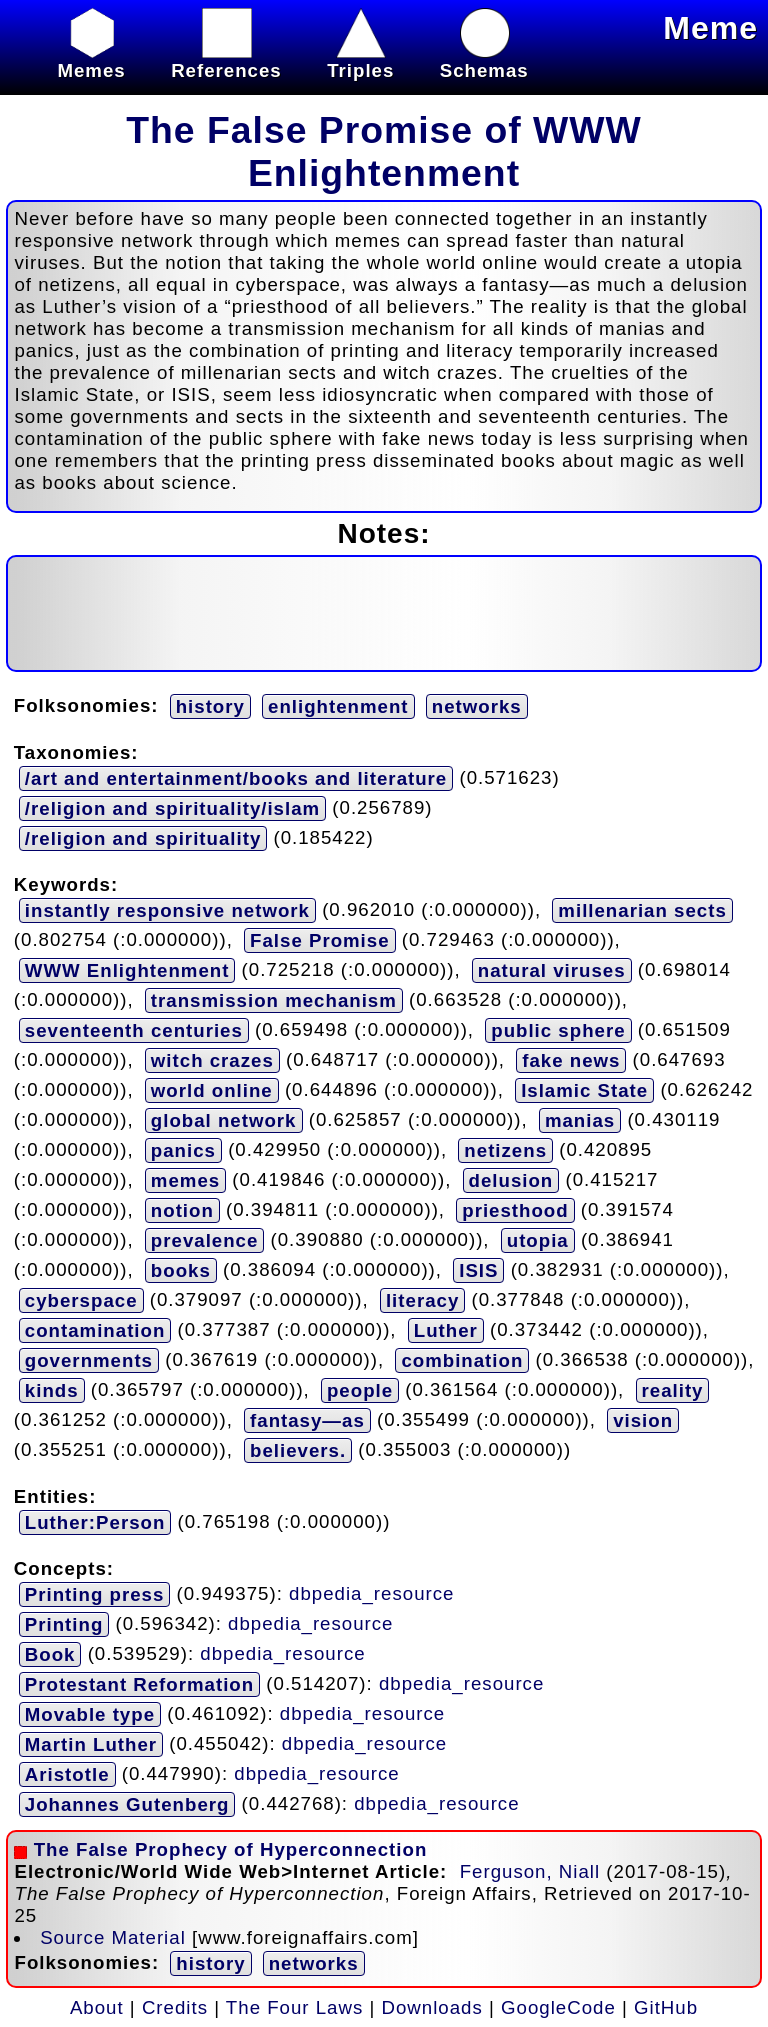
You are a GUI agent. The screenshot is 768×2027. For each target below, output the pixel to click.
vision (643, 1420)
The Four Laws (294, 2007)
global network (224, 1120)
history (210, 706)
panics (183, 1150)
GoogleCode (558, 2007)
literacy (422, 1300)
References (226, 59)
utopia (538, 1240)
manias (580, 1120)
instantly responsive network (167, 910)
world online (212, 1090)
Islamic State (584, 1090)
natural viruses (552, 970)
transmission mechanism (274, 1000)
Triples (360, 59)
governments (89, 1360)
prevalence (205, 1240)
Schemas (484, 59)
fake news (571, 1060)
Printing (64, 1624)
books (181, 1270)
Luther (446, 1330)
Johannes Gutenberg (127, 1804)
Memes (91, 59)
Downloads (432, 2007)
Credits (175, 2007)
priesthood (515, 1210)
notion (182, 1210)
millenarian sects (642, 910)
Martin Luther (91, 1744)
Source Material (113, 1937)
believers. (298, 1450)
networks (477, 706)
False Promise (320, 940)
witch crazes (212, 1060)
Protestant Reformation (139, 1684)
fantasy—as (307, 1420)
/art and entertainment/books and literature (236, 778)
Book (50, 1654)
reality (673, 1390)
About (97, 2007)
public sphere (558, 1030)
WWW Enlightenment (127, 970)
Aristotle (67, 1774)
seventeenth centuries (134, 1030)
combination (462, 1360)
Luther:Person (95, 1522)
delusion (511, 1180)
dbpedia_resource (371, 1593)
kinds (52, 1390)
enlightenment (338, 706)
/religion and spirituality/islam (172, 808)
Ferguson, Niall (530, 1871)
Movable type (90, 1714)
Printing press (94, 1594)
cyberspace (81, 1300)
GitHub (666, 2007)
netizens (505, 1150)
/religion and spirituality (143, 838)
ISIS (478, 1270)
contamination (95, 1330)
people (360, 1390)
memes (185, 1180)
